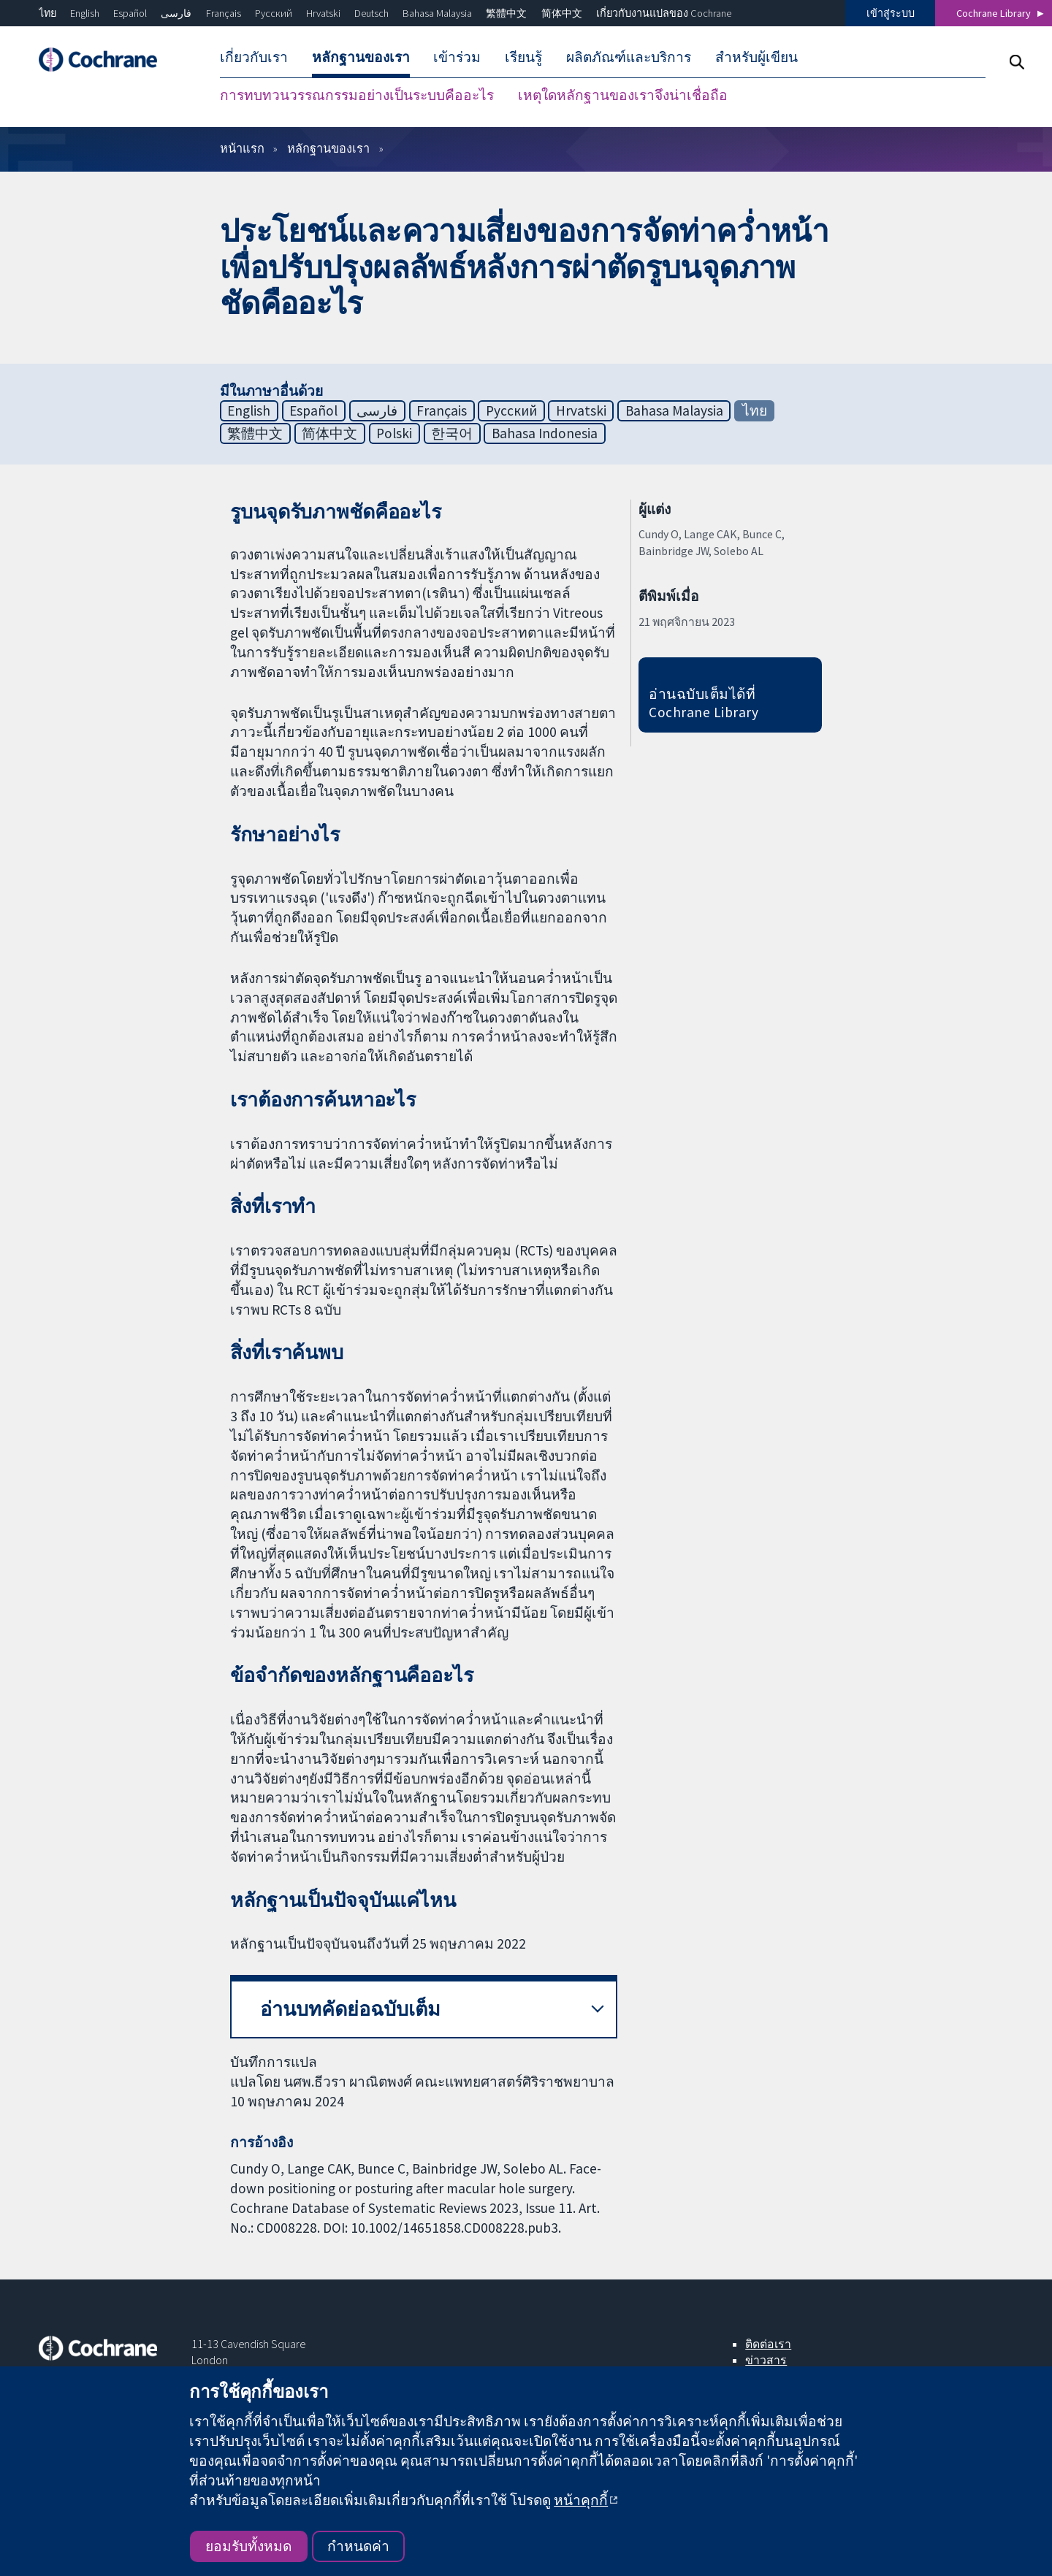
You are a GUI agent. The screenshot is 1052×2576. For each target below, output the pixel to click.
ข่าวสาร (766, 2360)
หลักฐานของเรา (328, 148)
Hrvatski (323, 13)
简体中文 (561, 13)
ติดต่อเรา (768, 2343)
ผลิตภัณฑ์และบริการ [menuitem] (628, 57)
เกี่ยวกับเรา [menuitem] (254, 57)
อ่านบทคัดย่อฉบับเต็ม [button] (350, 2009)
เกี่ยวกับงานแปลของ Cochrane (663, 13)
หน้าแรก (242, 148)
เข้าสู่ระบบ (890, 13)
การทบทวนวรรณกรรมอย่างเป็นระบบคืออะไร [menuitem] (357, 95)
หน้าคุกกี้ (581, 2500)
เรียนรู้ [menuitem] (523, 57)
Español (130, 13)
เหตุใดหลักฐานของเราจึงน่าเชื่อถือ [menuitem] (623, 95)
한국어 (452, 433)
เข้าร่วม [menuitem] (457, 57)
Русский (273, 13)
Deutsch (371, 13)
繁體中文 (506, 13)
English (84, 13)
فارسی (176, 13)
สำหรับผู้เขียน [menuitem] (756, 57)
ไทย (47, 13)
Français (223, 13)
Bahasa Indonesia (545, 433)
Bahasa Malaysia (437, 13)
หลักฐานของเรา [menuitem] (361, 57)
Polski (394, 433)
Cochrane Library (993, 13)
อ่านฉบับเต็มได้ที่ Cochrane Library (703, 703)
